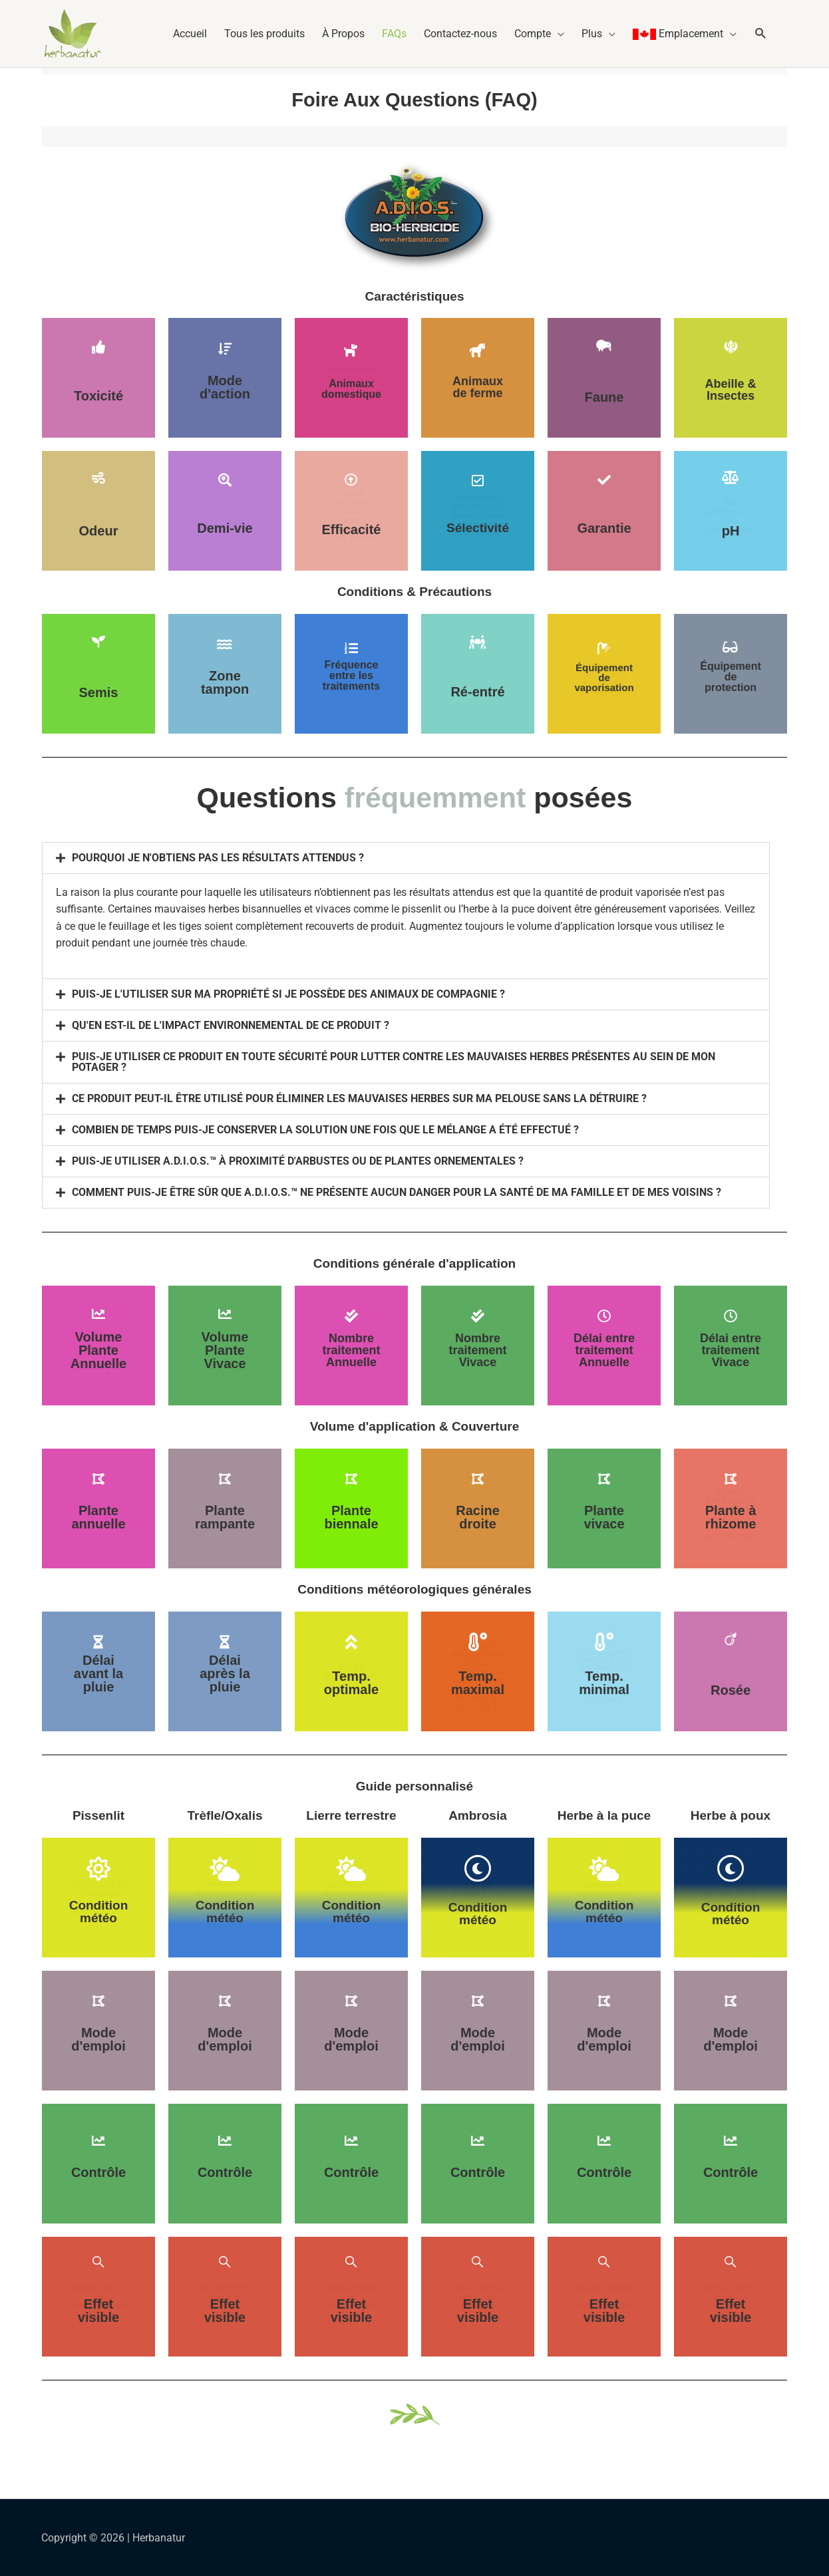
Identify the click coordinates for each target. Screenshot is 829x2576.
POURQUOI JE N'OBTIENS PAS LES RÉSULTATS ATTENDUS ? (218, 857)
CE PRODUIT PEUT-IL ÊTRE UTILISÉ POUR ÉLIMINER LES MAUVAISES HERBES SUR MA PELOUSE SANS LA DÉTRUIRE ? (359, 1098)
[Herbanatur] (72, 33)
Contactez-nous (460, 33)
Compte (532, 33)
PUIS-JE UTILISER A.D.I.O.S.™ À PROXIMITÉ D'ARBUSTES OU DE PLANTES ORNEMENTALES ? (298, 1161)
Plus (591, 33)
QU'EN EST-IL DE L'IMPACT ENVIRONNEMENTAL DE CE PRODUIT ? (230, 1025)
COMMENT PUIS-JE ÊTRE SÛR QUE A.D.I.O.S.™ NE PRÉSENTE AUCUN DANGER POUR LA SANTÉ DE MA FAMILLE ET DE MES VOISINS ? (396, 1192)
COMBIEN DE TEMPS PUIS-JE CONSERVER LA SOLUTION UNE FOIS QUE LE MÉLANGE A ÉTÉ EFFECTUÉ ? (325, 1129)
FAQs (394, 33)
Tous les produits (264, 33)
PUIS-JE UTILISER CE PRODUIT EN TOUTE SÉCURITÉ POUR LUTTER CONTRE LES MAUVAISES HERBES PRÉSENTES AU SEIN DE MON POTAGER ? (393, 1061)
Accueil (190, 33)
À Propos (343, 33)
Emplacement (678, 34)
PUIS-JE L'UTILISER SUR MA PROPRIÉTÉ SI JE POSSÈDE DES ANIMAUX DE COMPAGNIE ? (288, 994)
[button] (764, 34)
